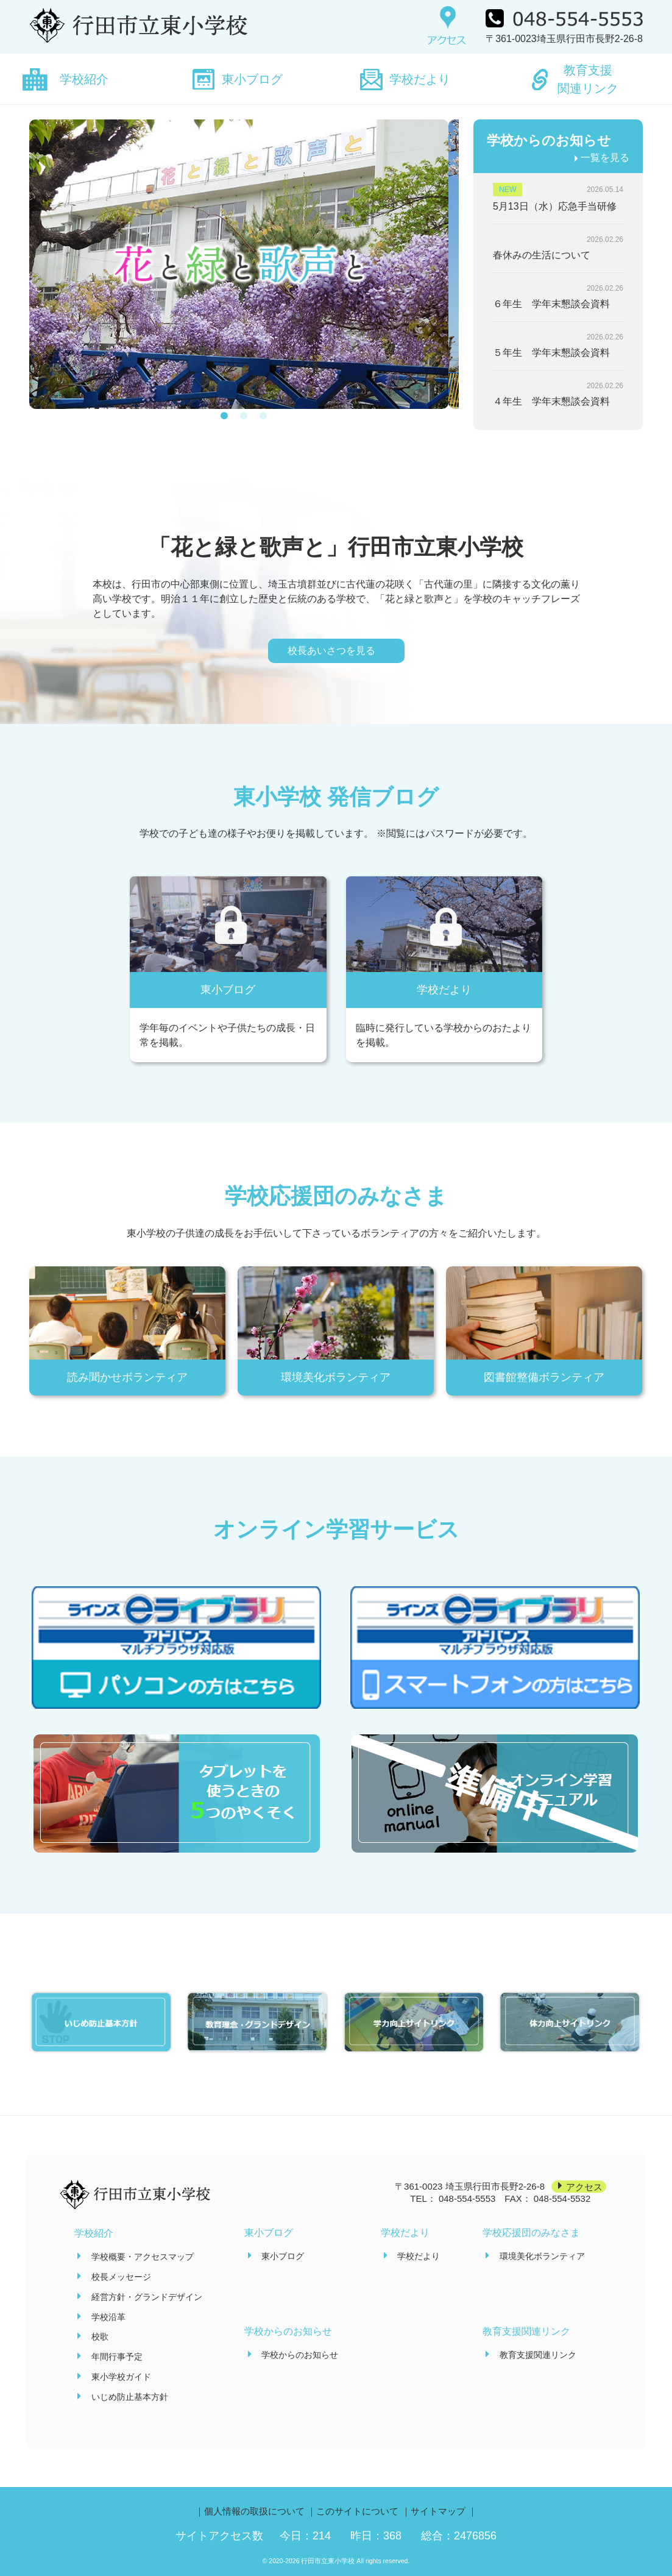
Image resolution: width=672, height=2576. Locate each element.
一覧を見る (605, 157)
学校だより (419, 79)
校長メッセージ (121, 2277)
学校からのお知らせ (299, 2355)
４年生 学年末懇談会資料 (551, 401)
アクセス (584, 2186)
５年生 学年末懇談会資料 (551, 352)
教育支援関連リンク (587, 79)
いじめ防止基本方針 (129, 2397)
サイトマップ (438, 2511)
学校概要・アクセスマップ (142, 2257)
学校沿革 (108, 2317)
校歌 (99, 2336)
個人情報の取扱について (254, 2511)
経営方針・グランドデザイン (146, 2297)
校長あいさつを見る (331, 650)
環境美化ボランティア (542, 2256)
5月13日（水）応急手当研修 (555, 206)
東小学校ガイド (121, 2377)
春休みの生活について (541, 255)
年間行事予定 (117, 2356)
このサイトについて (357, 2511)
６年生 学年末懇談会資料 (551, 304)
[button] (224, 423)
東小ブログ (252, 79)
